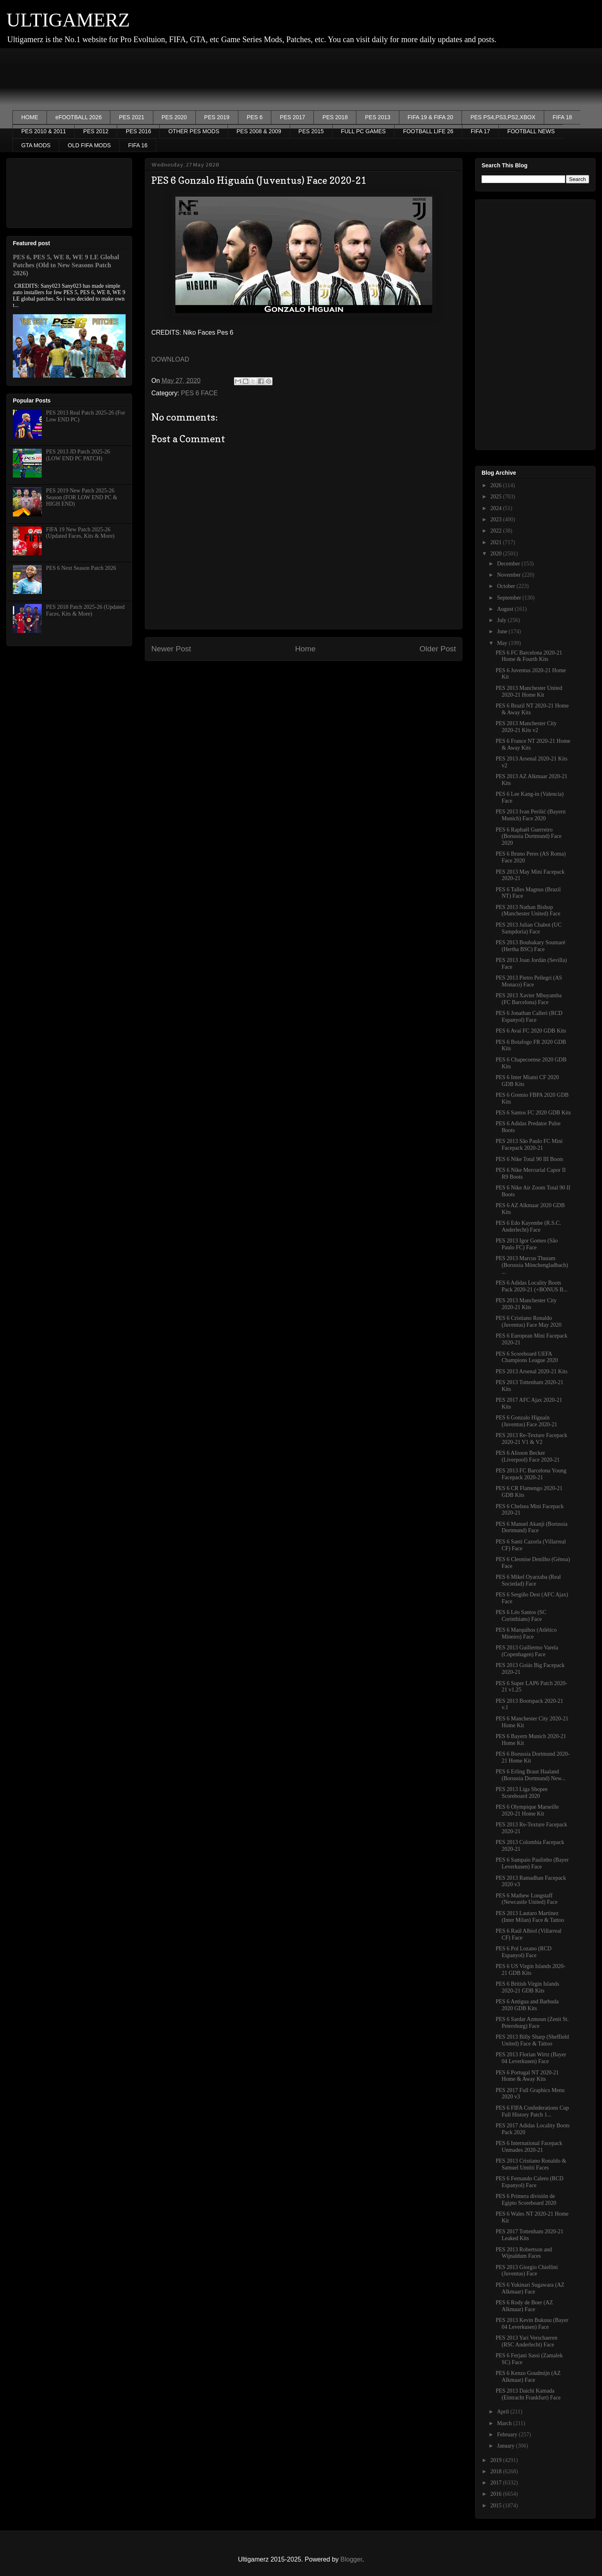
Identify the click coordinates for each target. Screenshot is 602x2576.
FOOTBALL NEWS (531, 131)
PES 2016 (138, 131)
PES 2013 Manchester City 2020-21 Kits (526, 1303)
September (509, 598)
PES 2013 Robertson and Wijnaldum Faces (524, 2253)
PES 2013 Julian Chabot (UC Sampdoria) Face (528, 928)
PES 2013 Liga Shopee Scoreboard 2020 (522, 1792)
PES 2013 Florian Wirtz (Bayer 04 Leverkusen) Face (531, 2057)
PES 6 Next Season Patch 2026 (81, 568)
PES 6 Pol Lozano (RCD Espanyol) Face (523, 1952)
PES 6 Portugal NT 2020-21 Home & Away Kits (527, 2076)
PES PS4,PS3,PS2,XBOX (502, 117)
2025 (496, 497)
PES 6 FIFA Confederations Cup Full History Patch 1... (532, 2111)
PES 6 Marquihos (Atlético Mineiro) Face (526, 1633)
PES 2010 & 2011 (43, 131)
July (502, 620)
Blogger (351, 2559)
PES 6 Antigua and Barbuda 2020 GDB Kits (527, 2005)
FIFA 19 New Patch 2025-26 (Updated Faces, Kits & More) (80, 533)
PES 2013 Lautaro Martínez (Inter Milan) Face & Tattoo (530, 1916)
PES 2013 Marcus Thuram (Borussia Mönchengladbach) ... (532, 1265)
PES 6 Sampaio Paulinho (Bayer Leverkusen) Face (532, 1863)
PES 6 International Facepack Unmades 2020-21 (529, 2146)
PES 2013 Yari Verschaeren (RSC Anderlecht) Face (526, 2341)
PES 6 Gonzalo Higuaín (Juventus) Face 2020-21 (526, 1421)
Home (305, 649)
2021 (496, 542)
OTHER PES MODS (193, 131)
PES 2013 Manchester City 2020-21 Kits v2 (526, 726)
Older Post (437, 649)
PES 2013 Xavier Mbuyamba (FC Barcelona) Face (528, 998)
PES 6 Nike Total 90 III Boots (529, 1159)
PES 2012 (95, 131)
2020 (496, 554)
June (502, 631)
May (502, 643)
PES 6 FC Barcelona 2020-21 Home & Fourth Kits (529, 656)
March (505, 2423)
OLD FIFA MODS (89, 145)
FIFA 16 (137, 145)
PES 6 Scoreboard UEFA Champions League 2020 (527, 1357)
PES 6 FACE (199, 393)
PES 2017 (292, 117)
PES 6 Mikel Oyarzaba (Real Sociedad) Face (528, 1580)
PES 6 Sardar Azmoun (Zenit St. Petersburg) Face (532, 2022)
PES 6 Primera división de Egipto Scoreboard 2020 (526, 2199)
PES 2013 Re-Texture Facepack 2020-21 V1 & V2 (531, 1438)
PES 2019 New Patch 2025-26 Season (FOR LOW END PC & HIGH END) (81, 497)
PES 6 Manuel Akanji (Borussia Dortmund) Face (531, 1527)
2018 (496, 2471)
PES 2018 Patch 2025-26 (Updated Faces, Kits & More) (85, 610)
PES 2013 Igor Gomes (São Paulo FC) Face (527, 1244)
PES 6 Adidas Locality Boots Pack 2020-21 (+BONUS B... (531, 1286)
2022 (496, 531)
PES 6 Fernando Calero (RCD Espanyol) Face (529, 2181)
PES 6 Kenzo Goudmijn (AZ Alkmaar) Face (528, 2376)
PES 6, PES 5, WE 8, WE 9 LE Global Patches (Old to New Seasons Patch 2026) (66, 265)
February (508, 2435)
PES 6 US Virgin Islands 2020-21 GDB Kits (530, 1969)
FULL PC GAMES (363, 131)
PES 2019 (217, 117)
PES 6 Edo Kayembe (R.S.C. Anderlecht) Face (528, 1226)
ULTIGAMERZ (68, 19)
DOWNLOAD (170, 359)
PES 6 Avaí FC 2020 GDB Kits (531, 1031)
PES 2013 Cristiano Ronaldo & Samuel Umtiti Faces (531, 2164)
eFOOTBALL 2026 (78, 117)
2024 (496, 508)
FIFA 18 (562, 117)
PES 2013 (377, 117)
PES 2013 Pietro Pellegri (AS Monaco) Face (529, 981)
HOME (29, 117)
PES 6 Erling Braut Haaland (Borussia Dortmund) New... (530, 1775)
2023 (496, 519)
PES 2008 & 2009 (258, 131)
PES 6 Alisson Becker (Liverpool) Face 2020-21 (528, 1456)
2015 (496, 2506)
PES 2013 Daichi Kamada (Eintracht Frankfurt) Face (528, 2394)
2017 (496, 2483)
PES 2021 (131, 117)
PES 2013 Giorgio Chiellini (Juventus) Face (527, 2270)
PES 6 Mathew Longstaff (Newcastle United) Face (526, 1899)
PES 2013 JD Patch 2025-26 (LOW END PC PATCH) (78, 455)
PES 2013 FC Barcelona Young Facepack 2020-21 (531, 1474)
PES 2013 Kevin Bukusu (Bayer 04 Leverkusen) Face (532, 2323)
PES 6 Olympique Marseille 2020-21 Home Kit (527, 1810)
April (503, 2412)
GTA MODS (36, 145)
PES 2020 (174, 117)
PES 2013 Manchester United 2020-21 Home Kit (529, 691)
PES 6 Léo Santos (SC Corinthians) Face (521, 1615)
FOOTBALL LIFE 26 (428, 131)
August (506, 609)
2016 (496, 2494)
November (509, 575)
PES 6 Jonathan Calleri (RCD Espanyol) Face (529, 1016)
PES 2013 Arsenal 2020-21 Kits (531, 1371)
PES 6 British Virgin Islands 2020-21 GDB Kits (527, 1987)
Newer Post (171, 649)
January (506, 2446)
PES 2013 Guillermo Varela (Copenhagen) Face (527, 1651)
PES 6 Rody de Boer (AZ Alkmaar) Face (524, 2305)
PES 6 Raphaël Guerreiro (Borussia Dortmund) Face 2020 (528, 836)
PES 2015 (311, 131)
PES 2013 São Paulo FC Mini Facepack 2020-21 (529, 1144)
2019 (496, 2460)
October (507, 586)
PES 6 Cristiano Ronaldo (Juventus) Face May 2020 (528, 1321)
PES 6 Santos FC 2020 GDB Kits (533, 1113)
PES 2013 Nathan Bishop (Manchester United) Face (528, 910)
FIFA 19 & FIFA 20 (431, 117)
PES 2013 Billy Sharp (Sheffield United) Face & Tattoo (532, 2040)
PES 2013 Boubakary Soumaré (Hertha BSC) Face (530, 945)
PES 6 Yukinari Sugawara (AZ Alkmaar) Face (530, 2288)
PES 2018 (335, 117)
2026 (496, 485)
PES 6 (255, 117)
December (509, 564)
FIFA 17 (480, 131)
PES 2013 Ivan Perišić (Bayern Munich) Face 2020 (530, 815)
